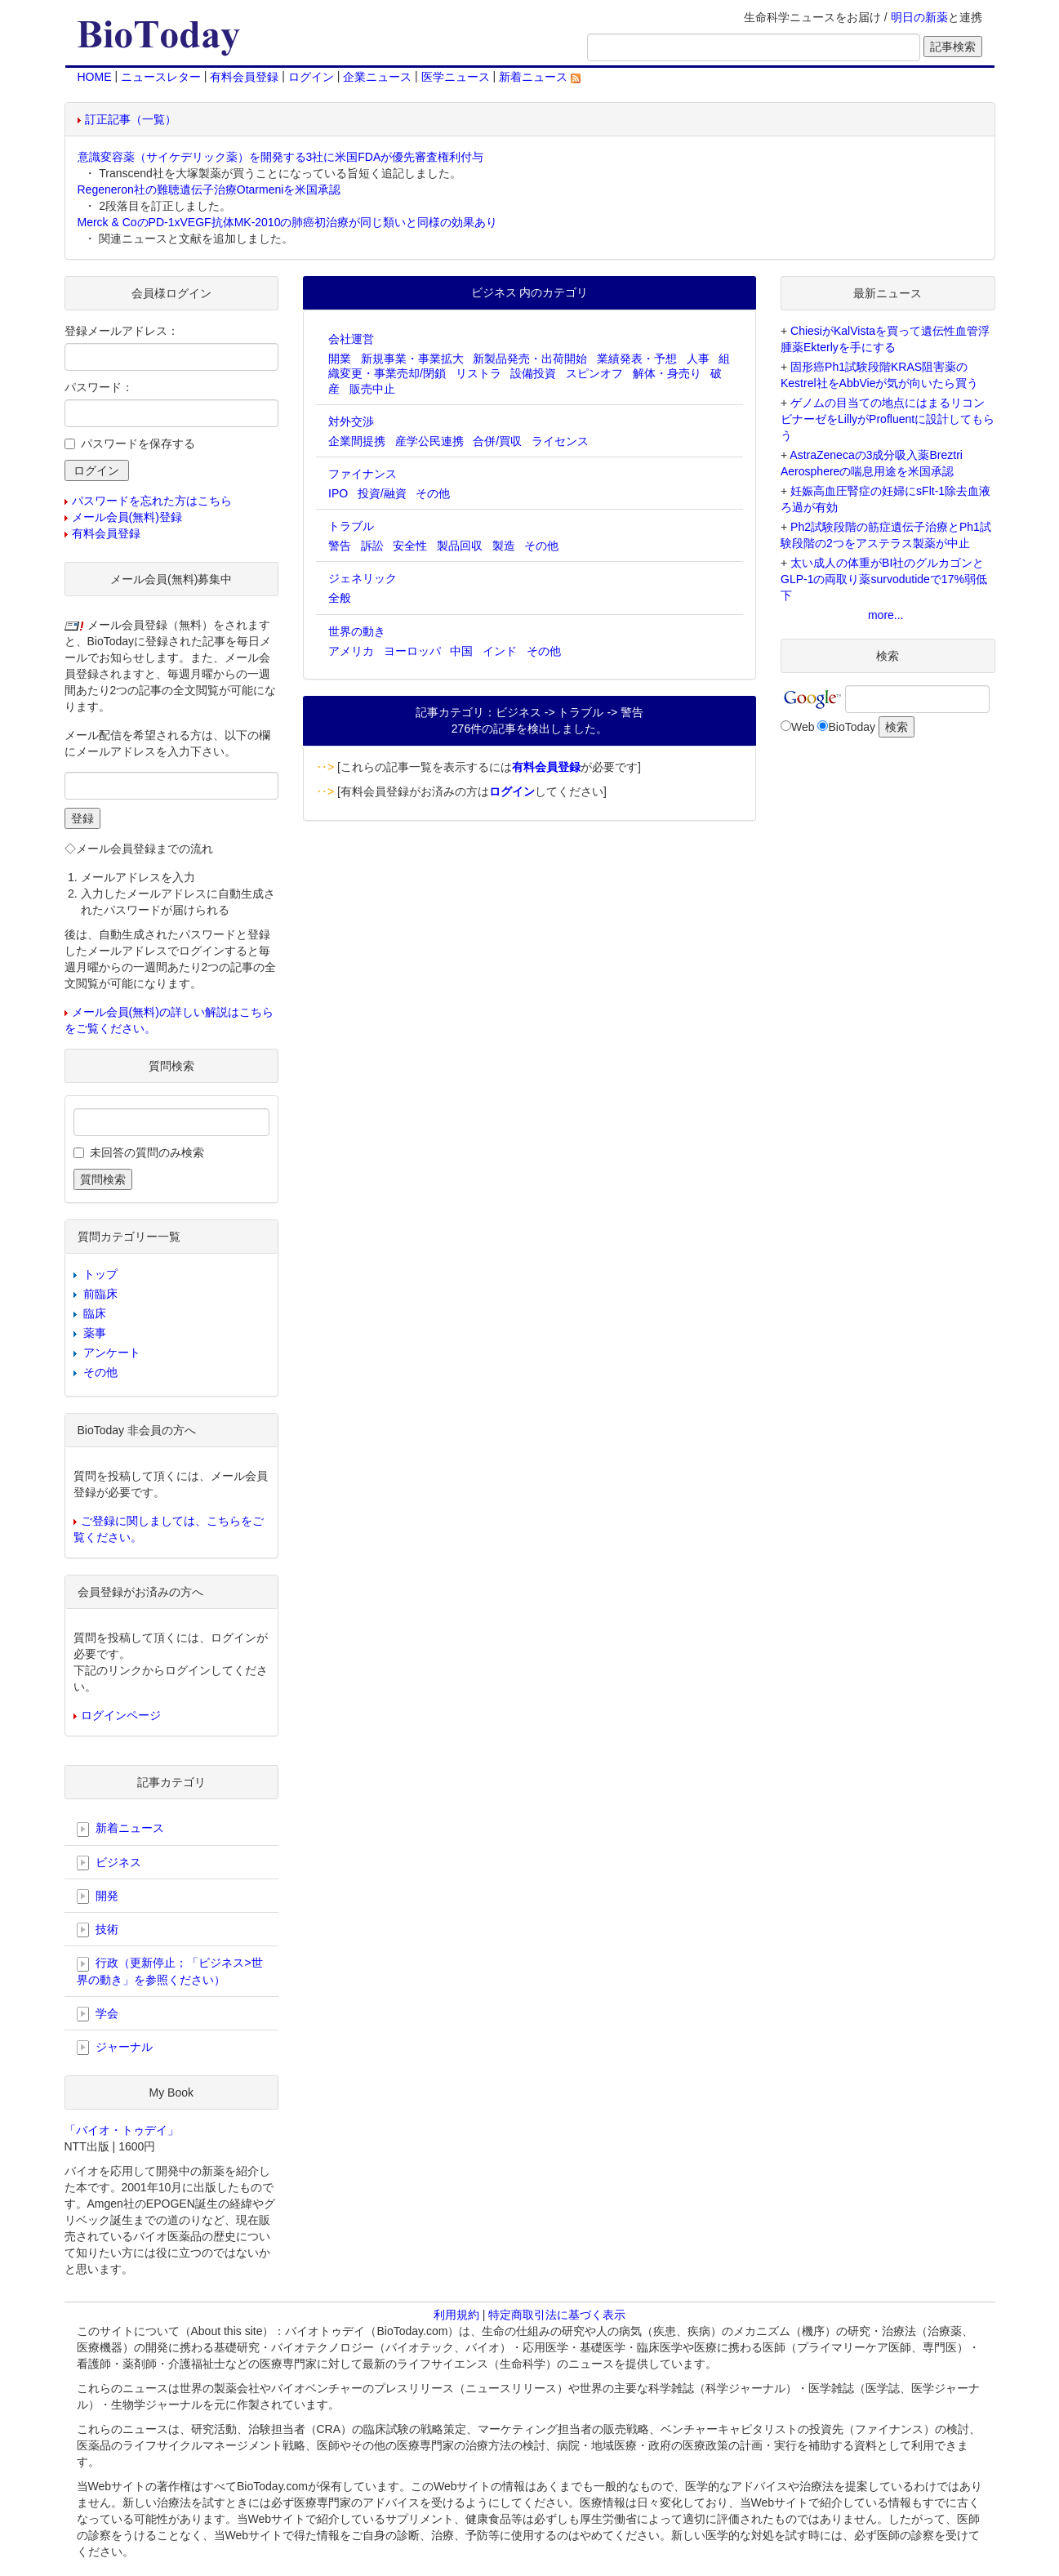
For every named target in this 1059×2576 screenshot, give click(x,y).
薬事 (94, 1332)
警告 (339, 545)
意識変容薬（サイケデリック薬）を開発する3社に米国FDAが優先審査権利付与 (281, 156)
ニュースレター (161, 76)
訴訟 (372, 545)
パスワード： (99, 387)
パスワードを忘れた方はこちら (152, 500)
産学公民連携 (429, 441)
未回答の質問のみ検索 (147, 1152)
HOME (95, 76)
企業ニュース (377, 76)
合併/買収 (497, 441)
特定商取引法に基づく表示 (556, 2314)
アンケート (111, 1352)
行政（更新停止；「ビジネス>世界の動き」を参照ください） (170, 1970)
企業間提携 (356, 441)
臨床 (94, 1313)
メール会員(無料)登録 (127, 517)
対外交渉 (351, 421)
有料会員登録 (244, 76)
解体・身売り (667, 373)
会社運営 (351, 338)
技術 (98, 1930)
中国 (461, 650)
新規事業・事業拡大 (412, 358)
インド (500, 650)
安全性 (410, 545)
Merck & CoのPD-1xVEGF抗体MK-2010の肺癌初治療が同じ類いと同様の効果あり (288, 222)
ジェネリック (362, 578)
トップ (100, 1274)
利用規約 (456, 2314)
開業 (339, 358)
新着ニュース (540, 76)
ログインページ (121, 1715)
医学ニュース (455, 76)
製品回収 (460, 545)
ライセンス (560, 441)
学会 (98, 2014)
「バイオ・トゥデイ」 (122, 2130)
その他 (433, 493)
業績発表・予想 (637, 358)
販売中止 (372, 388)
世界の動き (356, 631)
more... (886, 615)
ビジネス (109, 1863)
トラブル (351, 526)
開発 (98, 1896)
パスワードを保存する (138, 443)
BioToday (851, 726)
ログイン (311, 76)
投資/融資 (382, 493)
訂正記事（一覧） (130, 119)
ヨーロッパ (412, 650)
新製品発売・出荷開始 (530, 358)
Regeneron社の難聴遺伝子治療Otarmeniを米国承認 (209, 189)
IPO (338, 493)
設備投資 (533, 373)
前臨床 (100, 1293)
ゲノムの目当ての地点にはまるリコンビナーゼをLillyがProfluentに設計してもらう (887, 419)
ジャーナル (115, 2047)
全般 (339, 597)
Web (803, 726)
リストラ (478, 373)
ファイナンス (362, 473)
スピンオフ (594, 373)
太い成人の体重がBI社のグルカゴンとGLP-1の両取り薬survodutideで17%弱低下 (884, 579)
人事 (698, 358)
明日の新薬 (919, 17)
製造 (503, 545)
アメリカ (351, 650)
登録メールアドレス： (122, 330)
